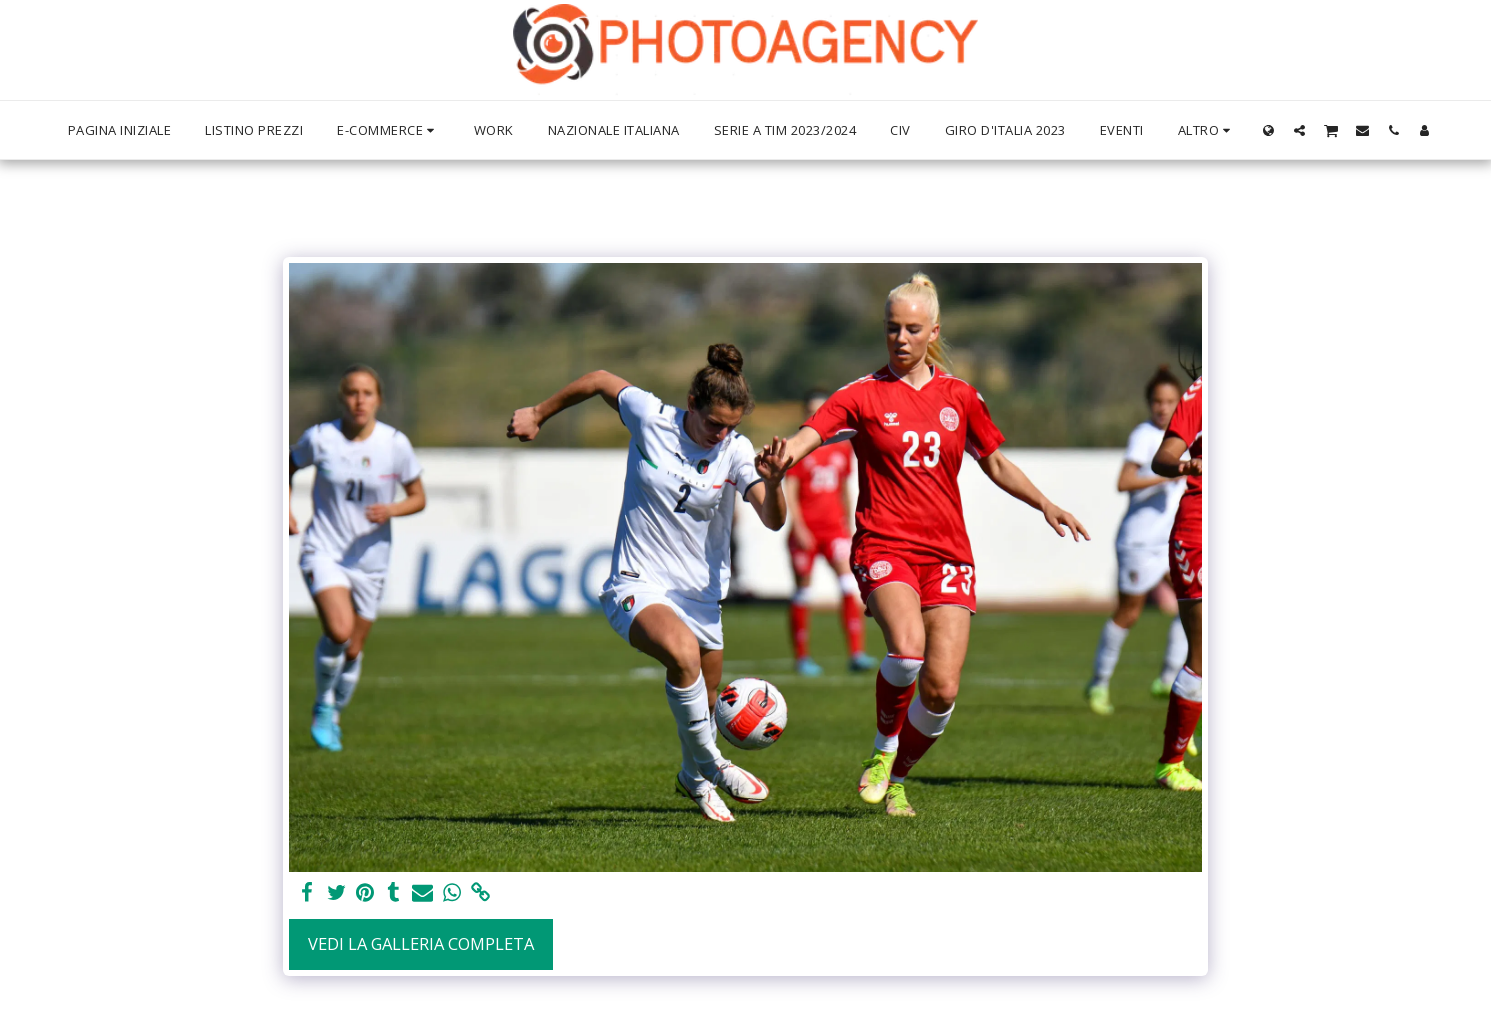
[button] (1299, 130)
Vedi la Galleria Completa (421, 943)
